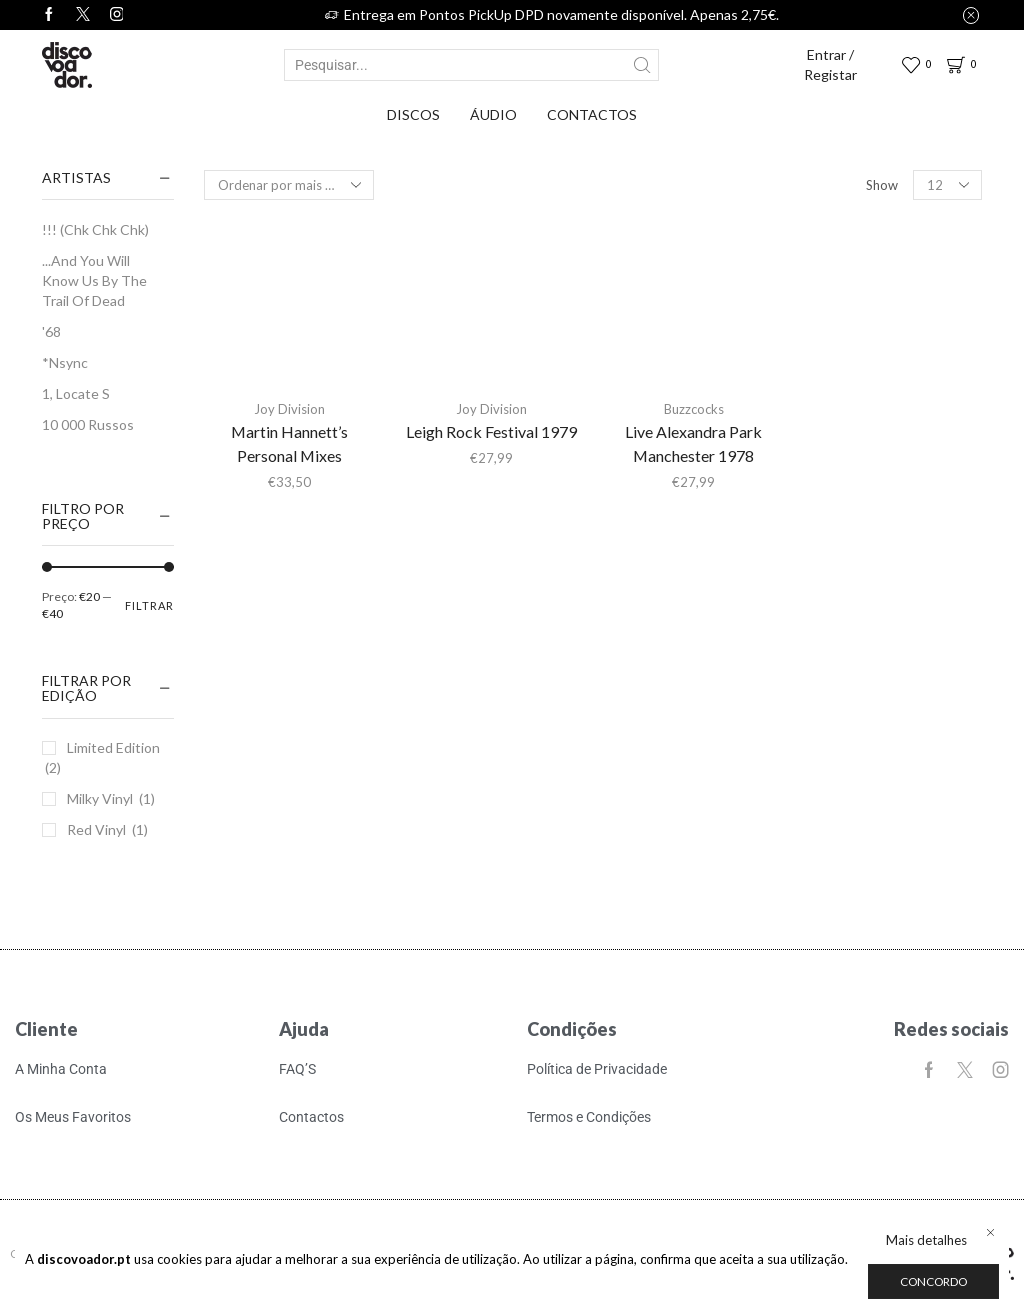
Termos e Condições (589, 1117)
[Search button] (643, 65)
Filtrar (149, 605)
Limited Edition (113, 747)
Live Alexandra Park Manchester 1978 (693, 443)
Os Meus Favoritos (73, 1117)
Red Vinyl (96, 829)
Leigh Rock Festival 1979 (491, 431)
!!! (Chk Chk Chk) (95, 229)
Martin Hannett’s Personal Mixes (289, 443)
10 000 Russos (88, 424)
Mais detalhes (926, 1240)
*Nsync (65, 362)
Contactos (592, 114)
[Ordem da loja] (289, 185)
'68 (51, 331)
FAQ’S (297, 1069)
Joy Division (289, 409)
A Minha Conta (61, 1069)
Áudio (493, 114)
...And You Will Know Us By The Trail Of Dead (94, 280)
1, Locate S (76, 393)
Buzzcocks (694, 409)
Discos (413, 114)
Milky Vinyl (100, 798)
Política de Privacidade (597, 1069)
